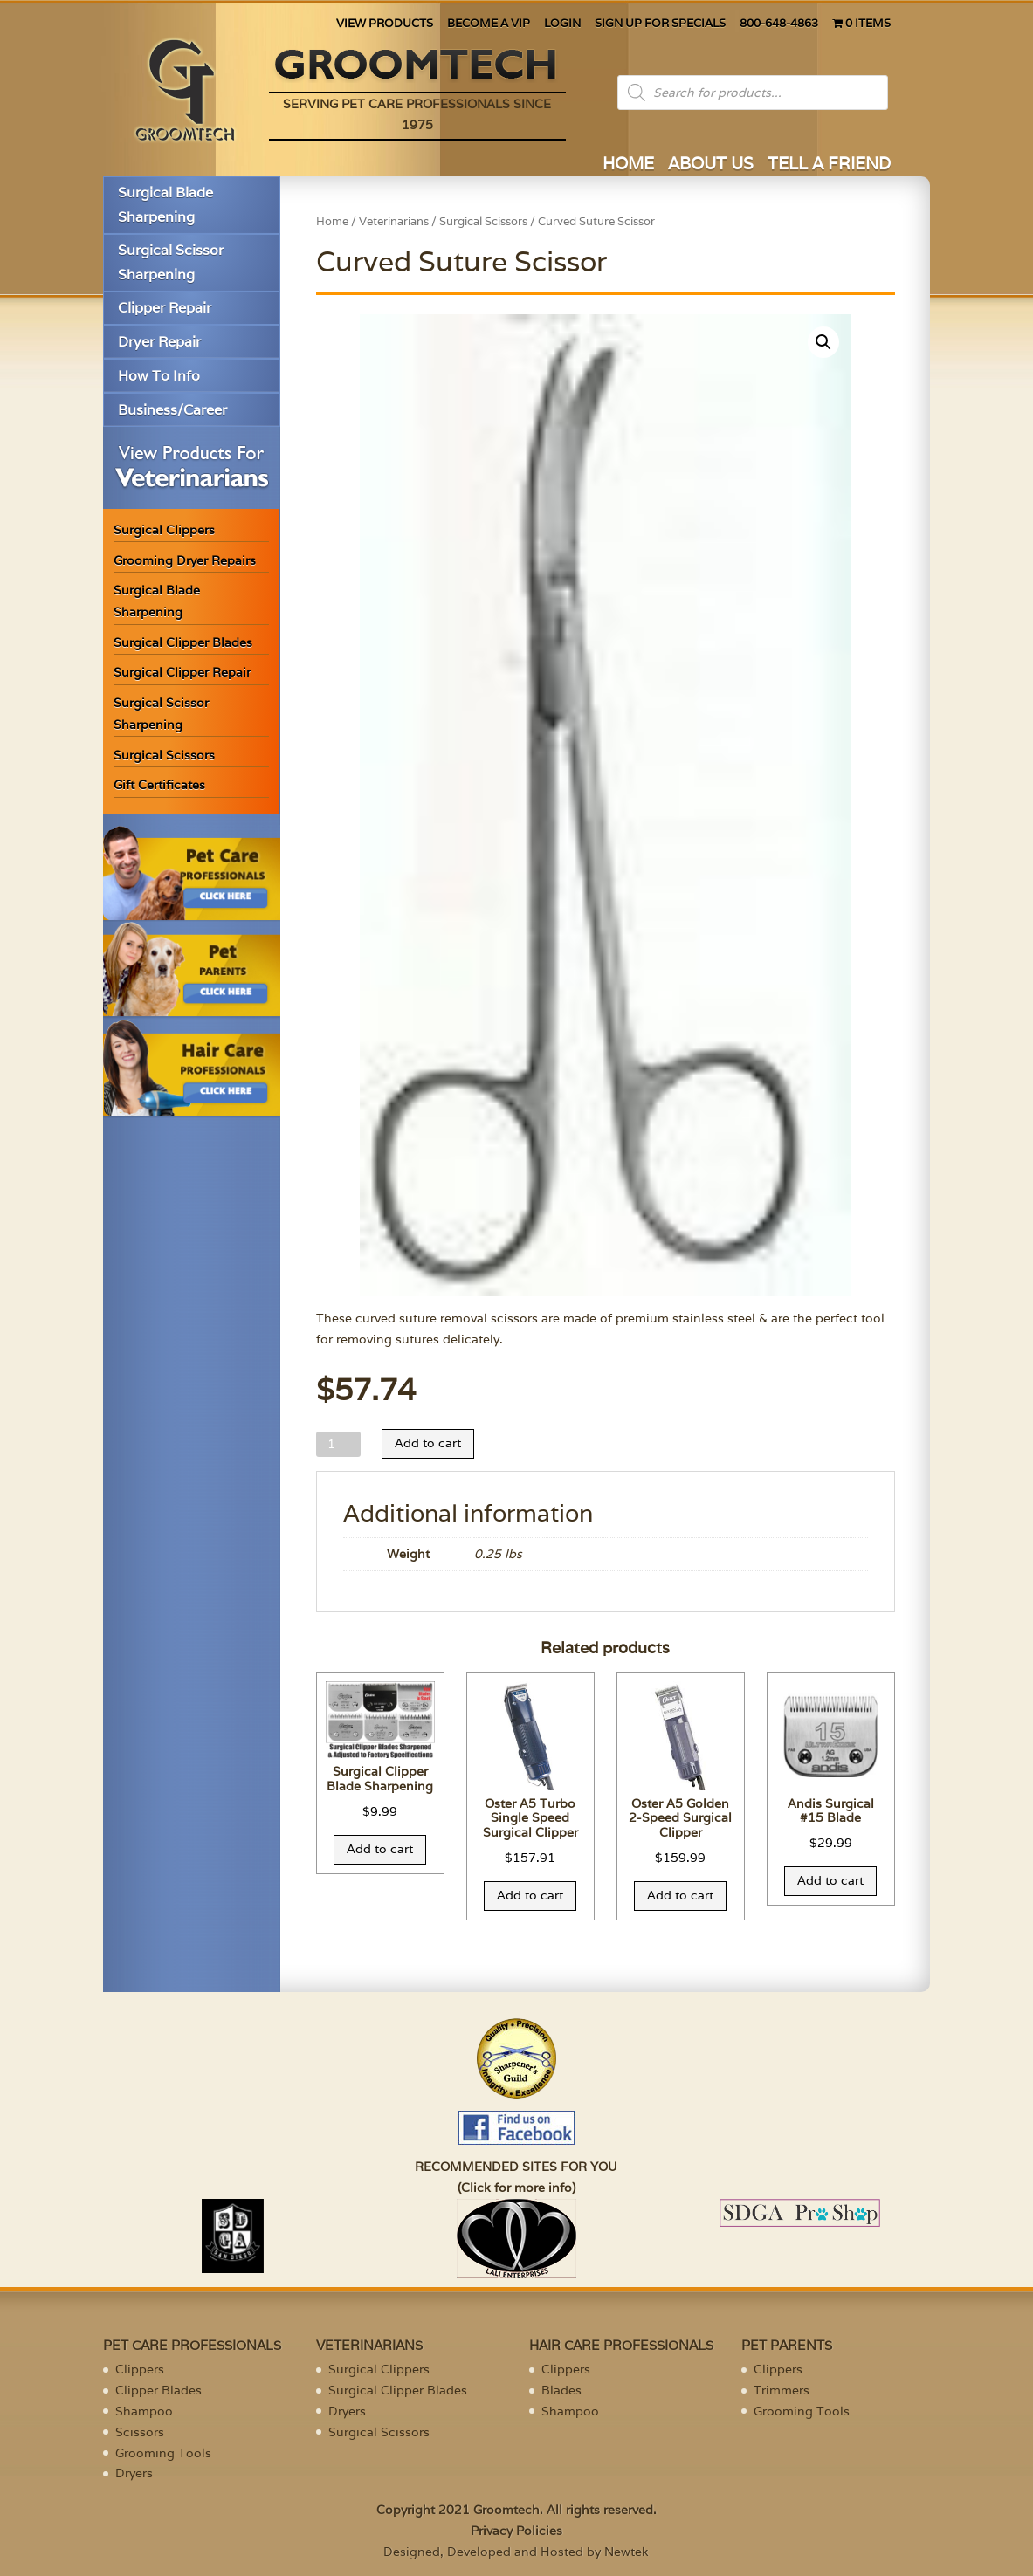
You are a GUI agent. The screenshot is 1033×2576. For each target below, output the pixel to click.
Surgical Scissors (164, 755)
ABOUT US (711, 165)
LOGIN (562, 24)
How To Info (159, 376)
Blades (561, 2390)
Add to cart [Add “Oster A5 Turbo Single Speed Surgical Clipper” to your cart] (530, 1895)
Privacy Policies (516, 2530)
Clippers (139, 2369)
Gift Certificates (159, 785)
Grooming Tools (163, 2453)
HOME (628, 165)
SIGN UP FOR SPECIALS (660, 24)
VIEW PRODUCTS (384, 24)
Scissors (139, 2432)
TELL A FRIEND (829, 165)
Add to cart (428, 1443)
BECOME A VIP (488, 24)
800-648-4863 (779, 24)
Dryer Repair (159, 342)
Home (332, 221)
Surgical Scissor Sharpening (171, 262)
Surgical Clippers (164, 530)
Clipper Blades (158, 2390)
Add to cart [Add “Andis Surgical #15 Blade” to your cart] (830, 1880)
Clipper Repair (164, 308)
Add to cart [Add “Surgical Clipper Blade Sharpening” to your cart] (380, 1849)
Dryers (134, 2473)
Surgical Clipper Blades (183, 642)
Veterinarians (394, 221)
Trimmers (781, 2390)
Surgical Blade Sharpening (165, 204)
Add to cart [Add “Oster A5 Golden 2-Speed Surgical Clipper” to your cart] (680, 1895)
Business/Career (172, 410)
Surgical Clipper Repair (182, 672)
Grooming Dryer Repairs (185, 560)
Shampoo (144, 2411)
